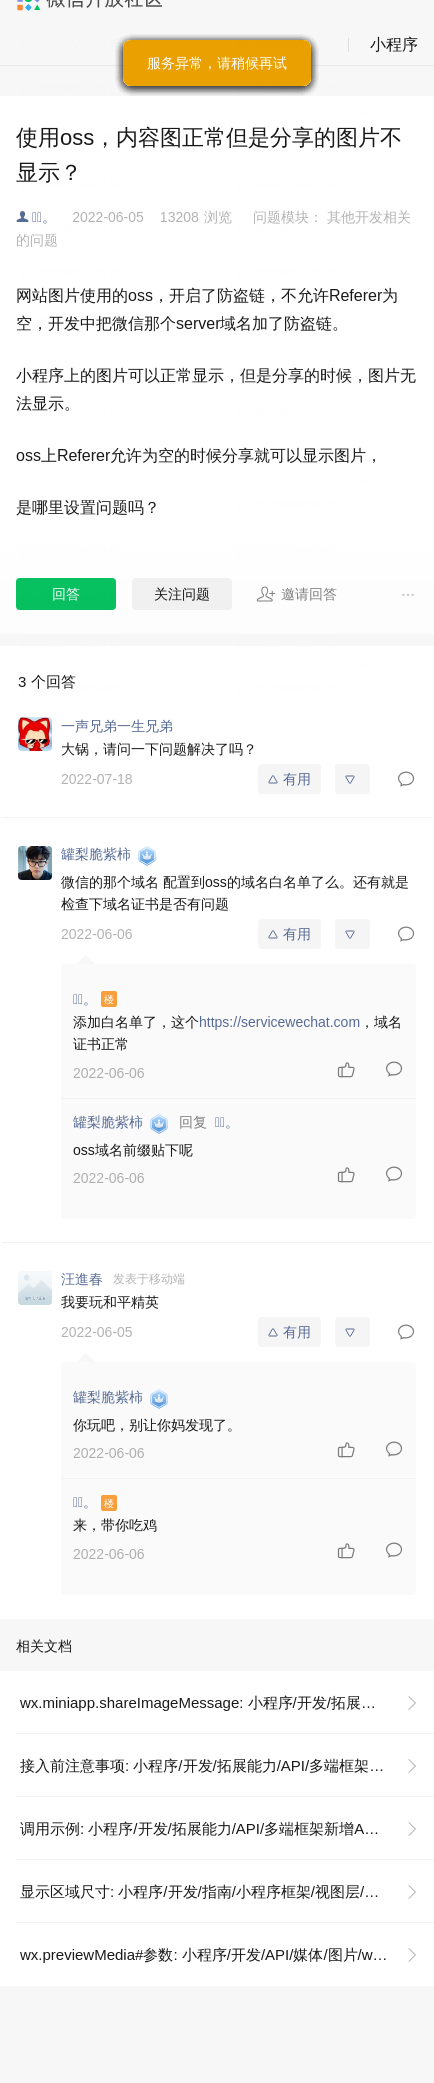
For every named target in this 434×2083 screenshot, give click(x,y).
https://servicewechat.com (279, 1022)
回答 (66, 594)
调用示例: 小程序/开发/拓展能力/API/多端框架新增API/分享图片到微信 (227, 1828)
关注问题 (182, 594)
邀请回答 (296, 594)
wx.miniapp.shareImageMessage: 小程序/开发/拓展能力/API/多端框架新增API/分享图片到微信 (227, 1702)
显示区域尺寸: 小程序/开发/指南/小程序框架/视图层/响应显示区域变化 (227, 1891)
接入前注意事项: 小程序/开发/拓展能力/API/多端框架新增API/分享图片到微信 (227, 1765)
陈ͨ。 (44, 217)
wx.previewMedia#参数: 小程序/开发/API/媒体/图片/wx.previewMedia (227, 1954)
